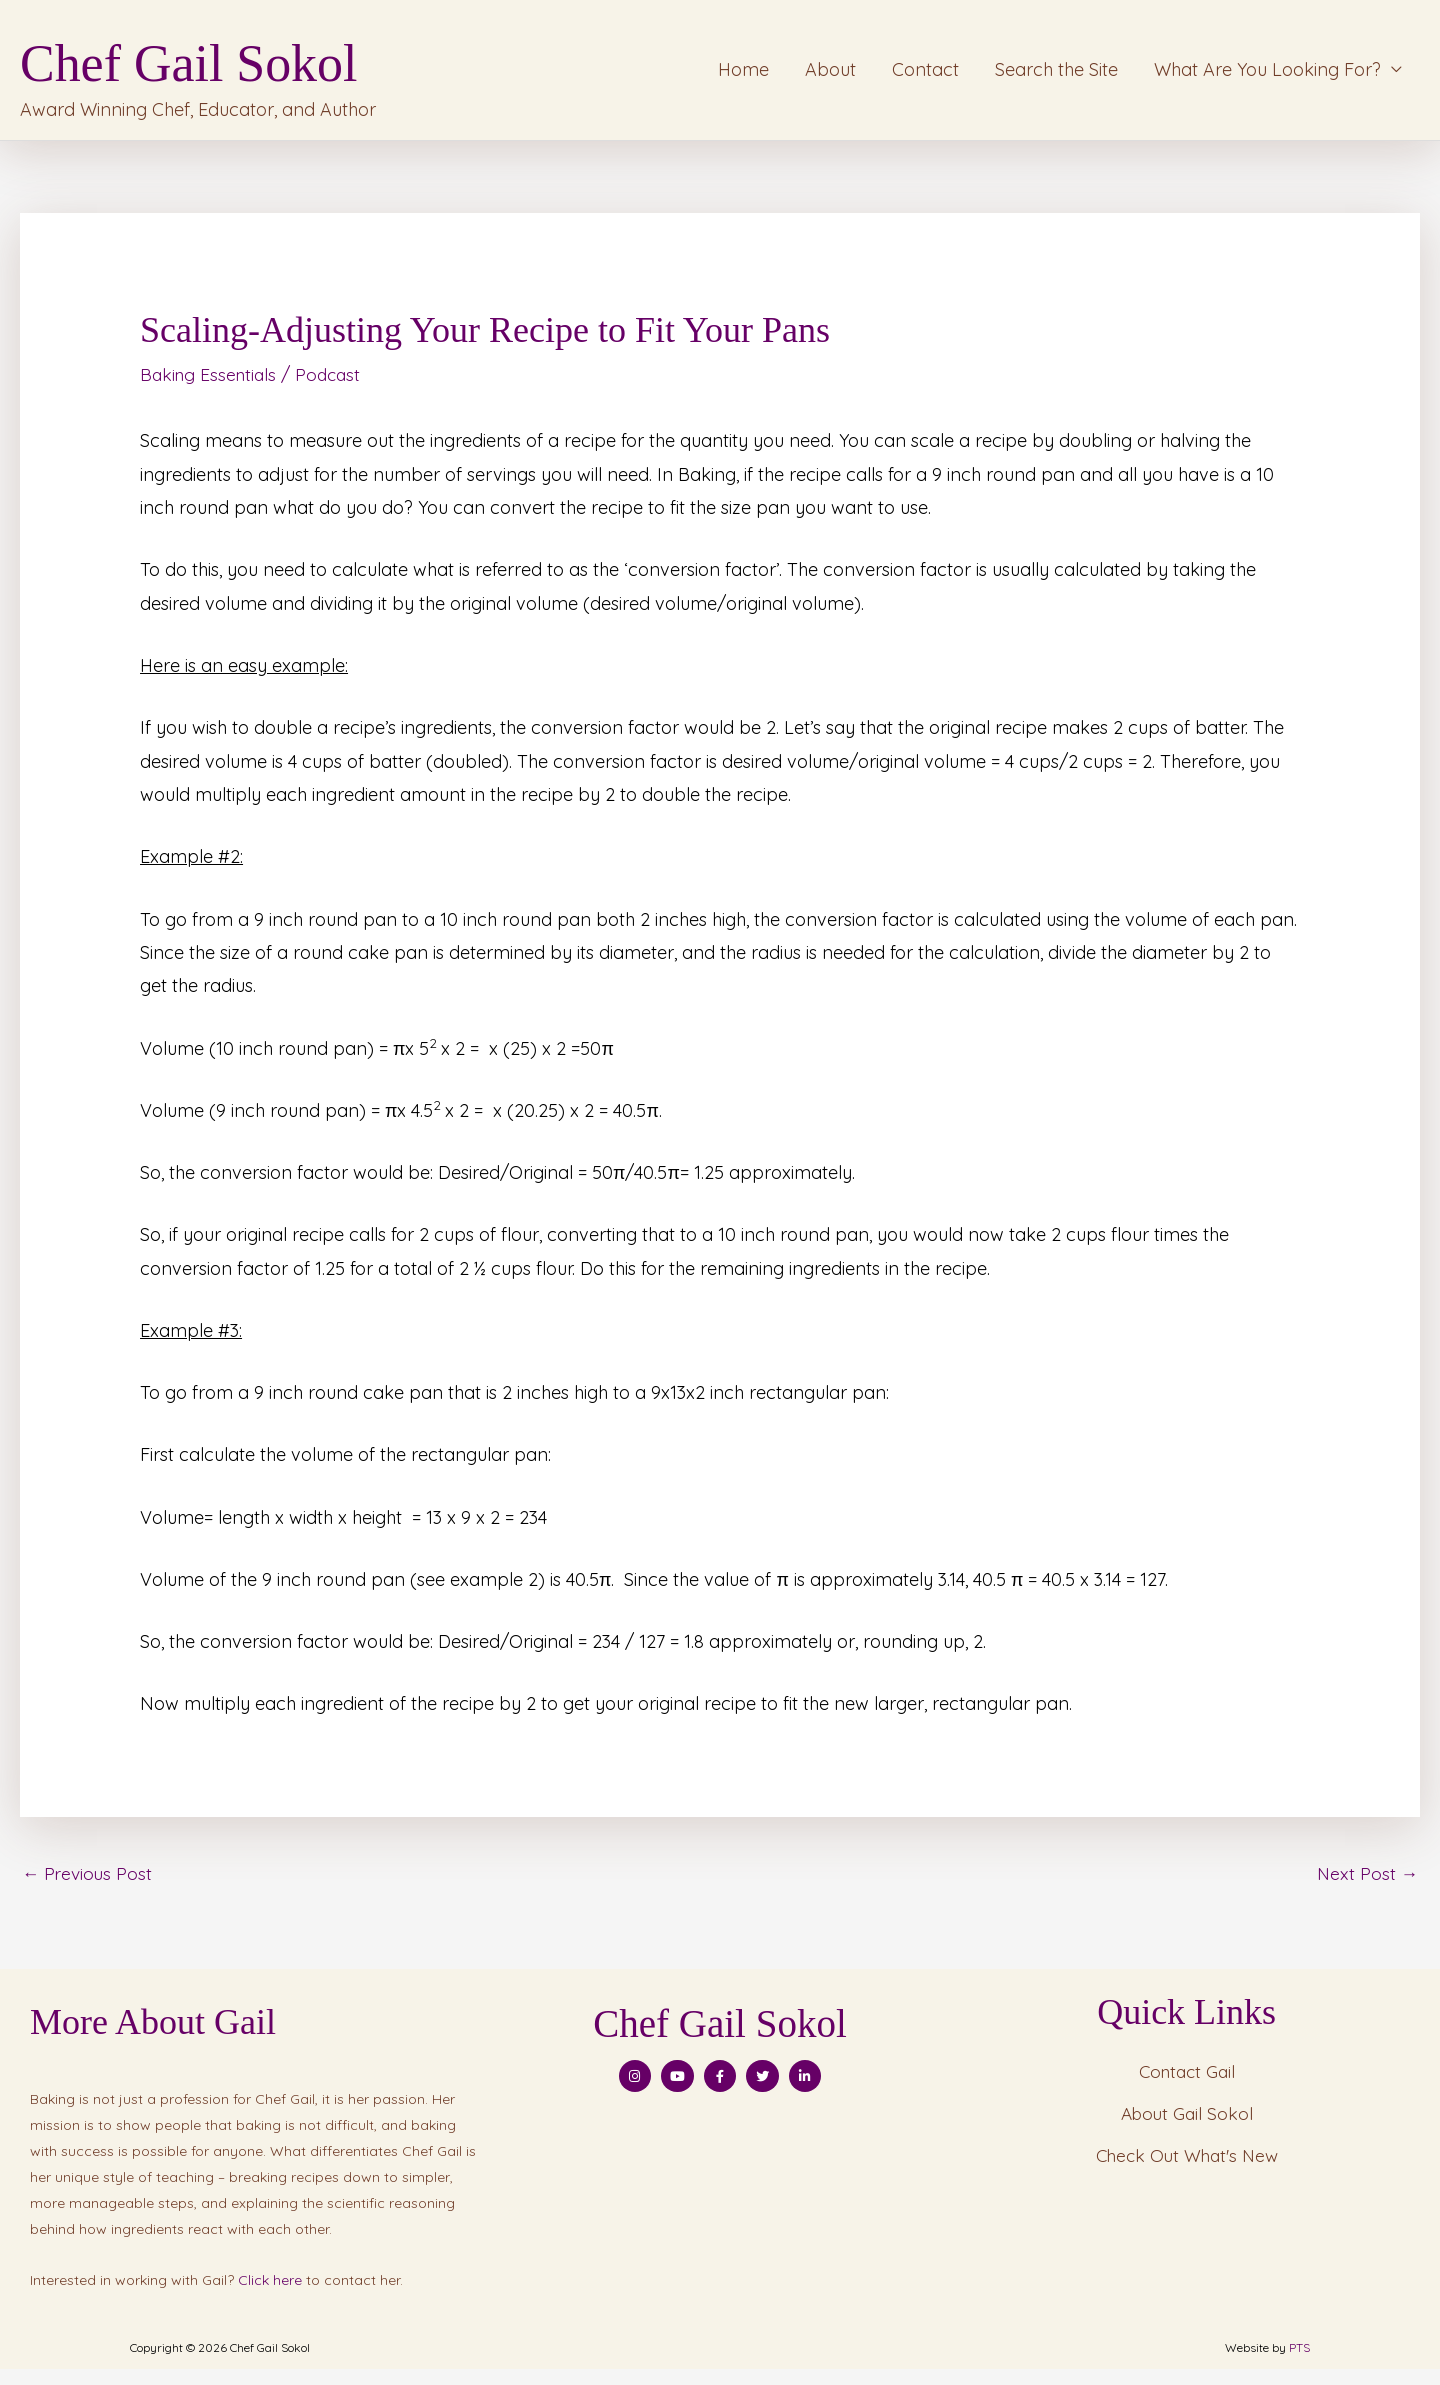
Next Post (1366, 1887)
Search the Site (1056, 76)
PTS (1299, 2363)
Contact (925, 76)
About (830, 76)
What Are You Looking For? (1267, 76)
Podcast (335, 388)
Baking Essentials (211, 388)
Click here (270, 2295)
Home (743, 76)
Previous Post (89, 1887)
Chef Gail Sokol (267, 63)
